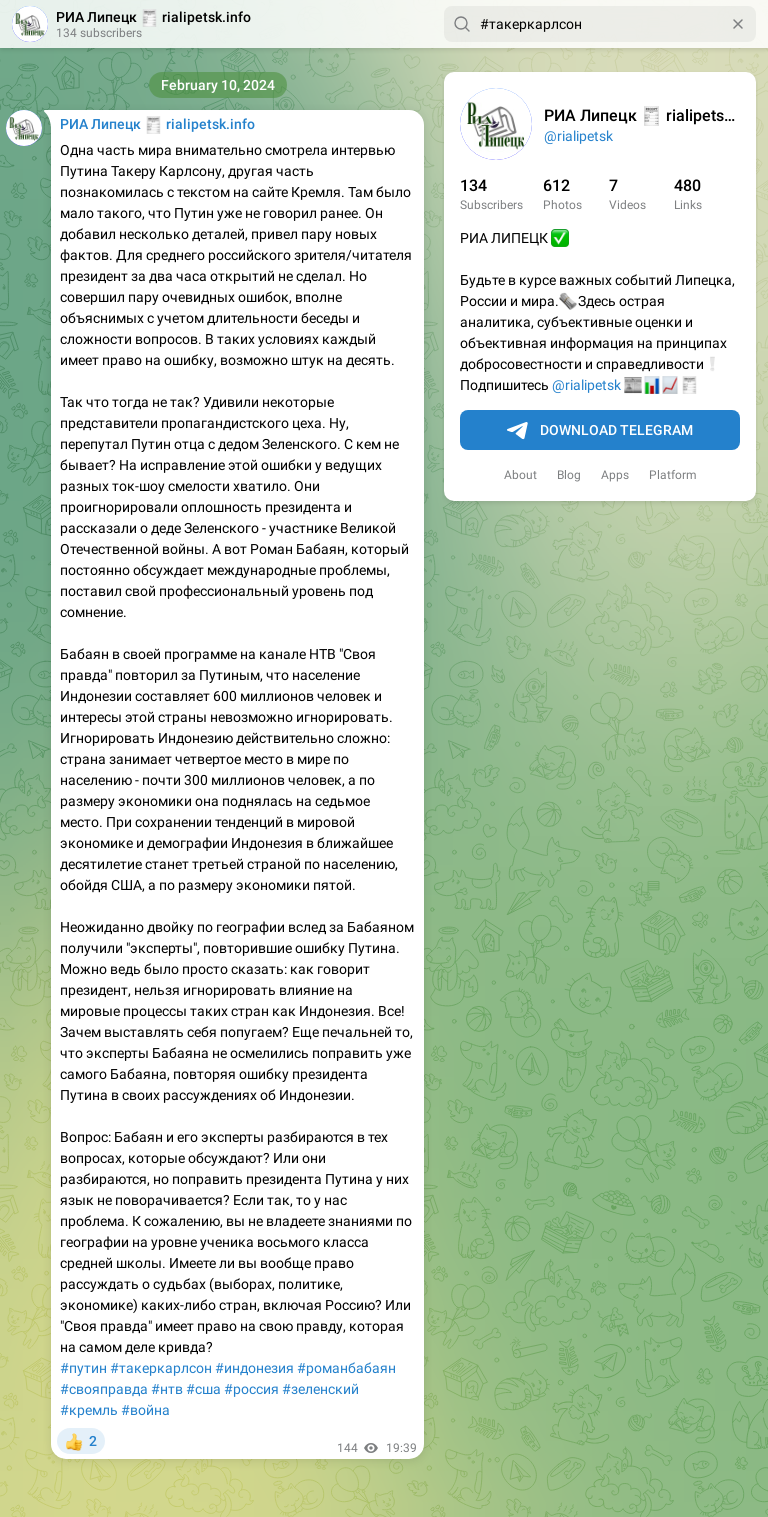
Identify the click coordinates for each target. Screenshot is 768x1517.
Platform (673, 475)
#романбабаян (346, 1368)
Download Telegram (600, 431)
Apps (615, 475)
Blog (569, 475)
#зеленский (320, 1389)
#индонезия (254, 1368)
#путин (83, 1368)
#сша (203, 1389)
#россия (251, 1389)
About (520, 475)
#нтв (167, 1389)
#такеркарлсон (161, 1368)
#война (145, 1410)
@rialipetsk (578, 136)
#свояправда (104, 1389)
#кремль (89, 1410)
